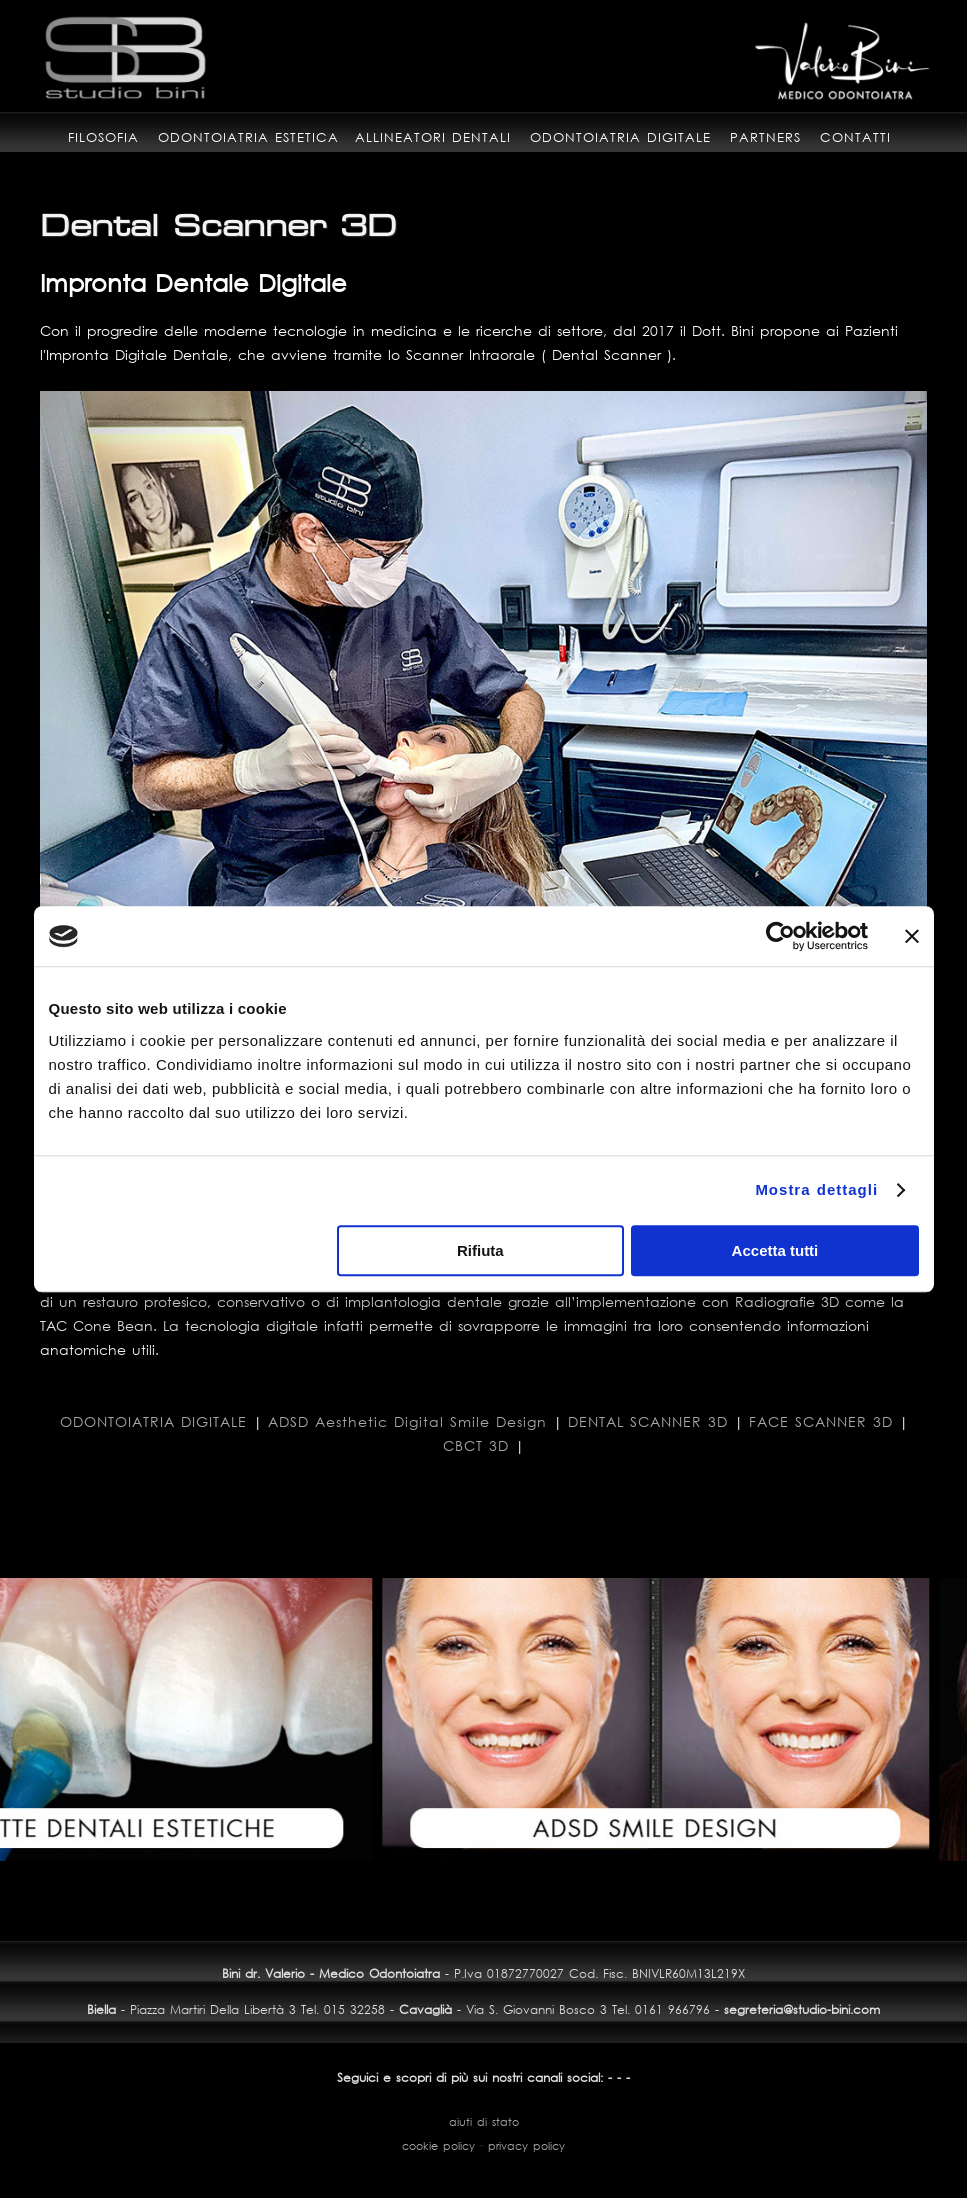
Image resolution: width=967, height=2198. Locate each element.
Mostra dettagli (816, 1189)
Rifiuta (480, 1250)
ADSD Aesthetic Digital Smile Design (407, 1421)
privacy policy (526, 2146)
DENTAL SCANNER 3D (648, 1421)
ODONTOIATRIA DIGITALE (153, 1421)
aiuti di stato (484, 2122)
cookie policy (438, 2146)
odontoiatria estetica (248, 137)
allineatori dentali (433, 137)
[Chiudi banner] (912, 936)
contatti (855, 137)
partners (765, 137)
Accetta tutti (775, 1250)
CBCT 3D (476, 1445)
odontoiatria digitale (620, 137)
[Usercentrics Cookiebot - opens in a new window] (780, 936)
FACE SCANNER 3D (821, 1421)
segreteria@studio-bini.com (802, 2009)
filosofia (103, 137)
